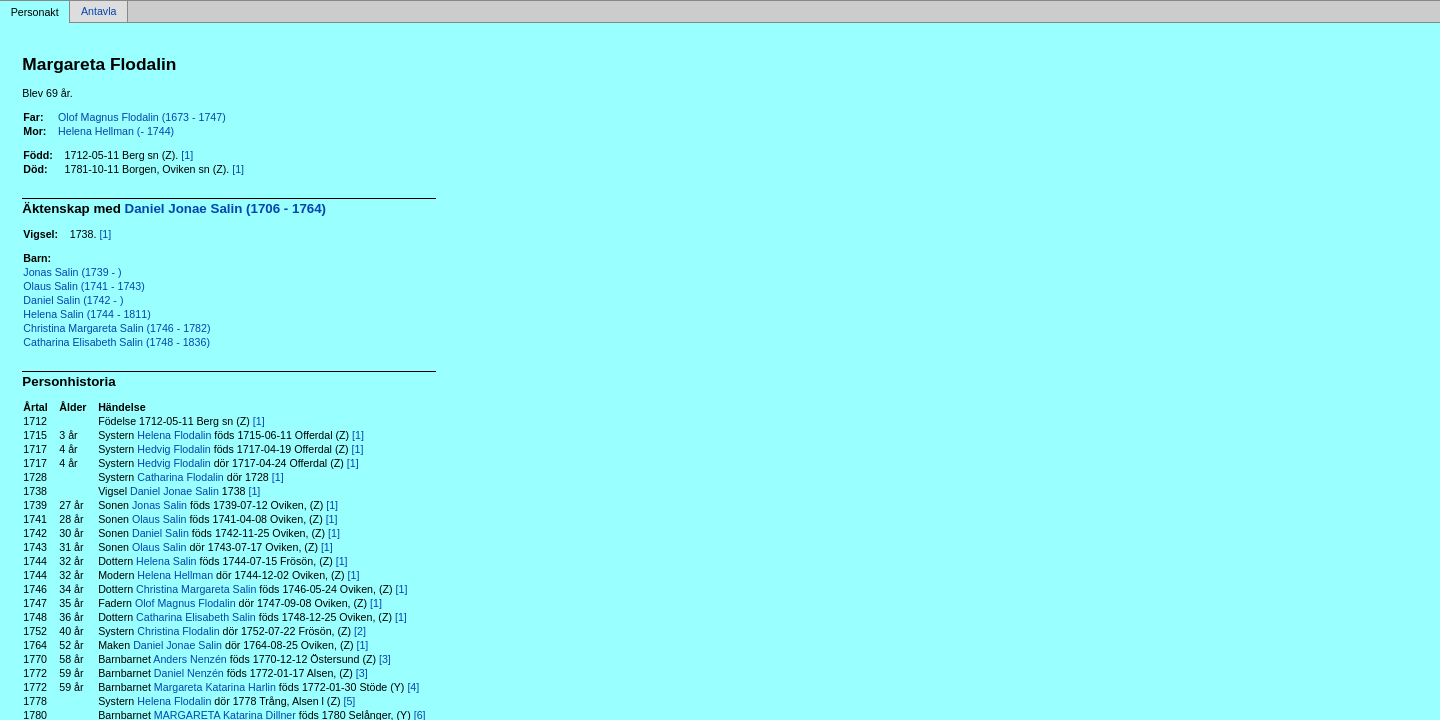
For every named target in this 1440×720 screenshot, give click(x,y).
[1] (187, 155)
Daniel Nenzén (189, 673)
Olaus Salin (159, 519)
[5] (349, 701)
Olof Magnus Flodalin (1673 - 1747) (142, 117)
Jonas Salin (159, 505)
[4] (413, 687)
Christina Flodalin (178, 631)
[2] (360, 631)
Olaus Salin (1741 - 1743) (83, 286)
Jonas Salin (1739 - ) (72, 272)
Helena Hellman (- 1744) (116, 131)
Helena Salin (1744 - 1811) (86, 314)
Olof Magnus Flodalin (185, 603)
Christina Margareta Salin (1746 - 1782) (116, 328)
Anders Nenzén (189, 659)
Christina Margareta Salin (196, 589)
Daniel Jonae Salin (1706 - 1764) (226, 208)
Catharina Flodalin (180, 477)
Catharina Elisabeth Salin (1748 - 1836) (116, 342)
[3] (385, 659)
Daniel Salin (160, 533)
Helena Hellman (175, 575)
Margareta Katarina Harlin (215, 687)
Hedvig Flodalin (173, 449)
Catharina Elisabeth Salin (196, 617)
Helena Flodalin (174, 435)
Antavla (99, 12)
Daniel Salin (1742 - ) (73, 300)
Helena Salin (166, 561)
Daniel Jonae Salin (174, 491)
